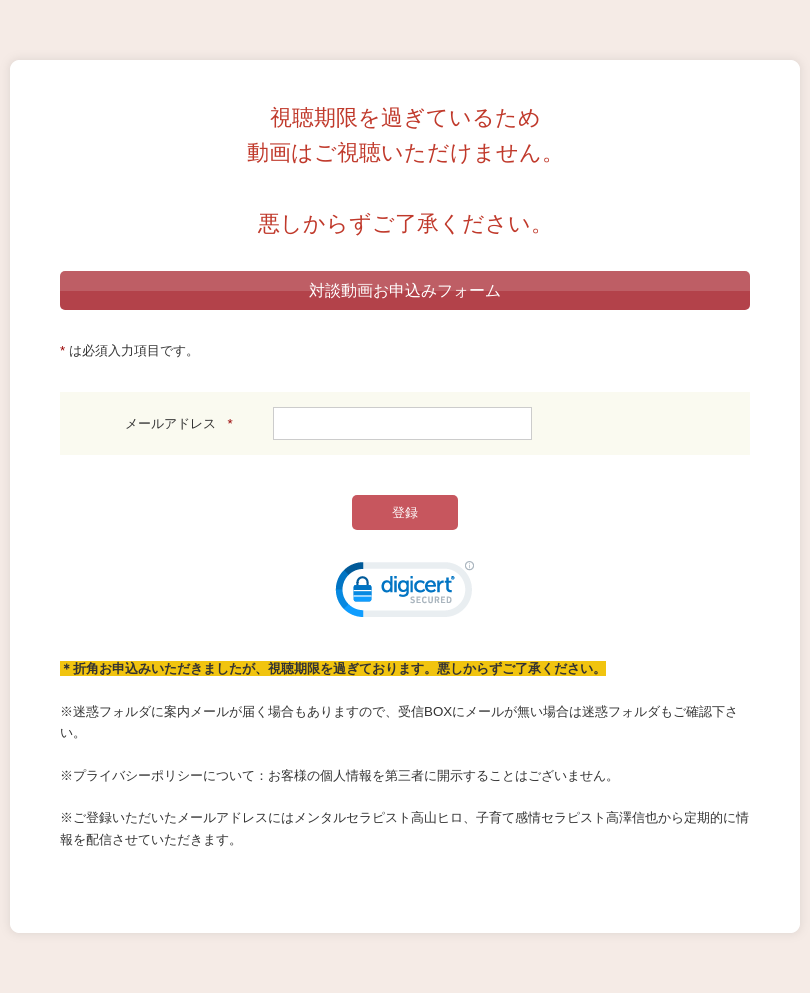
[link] (405, 594)
